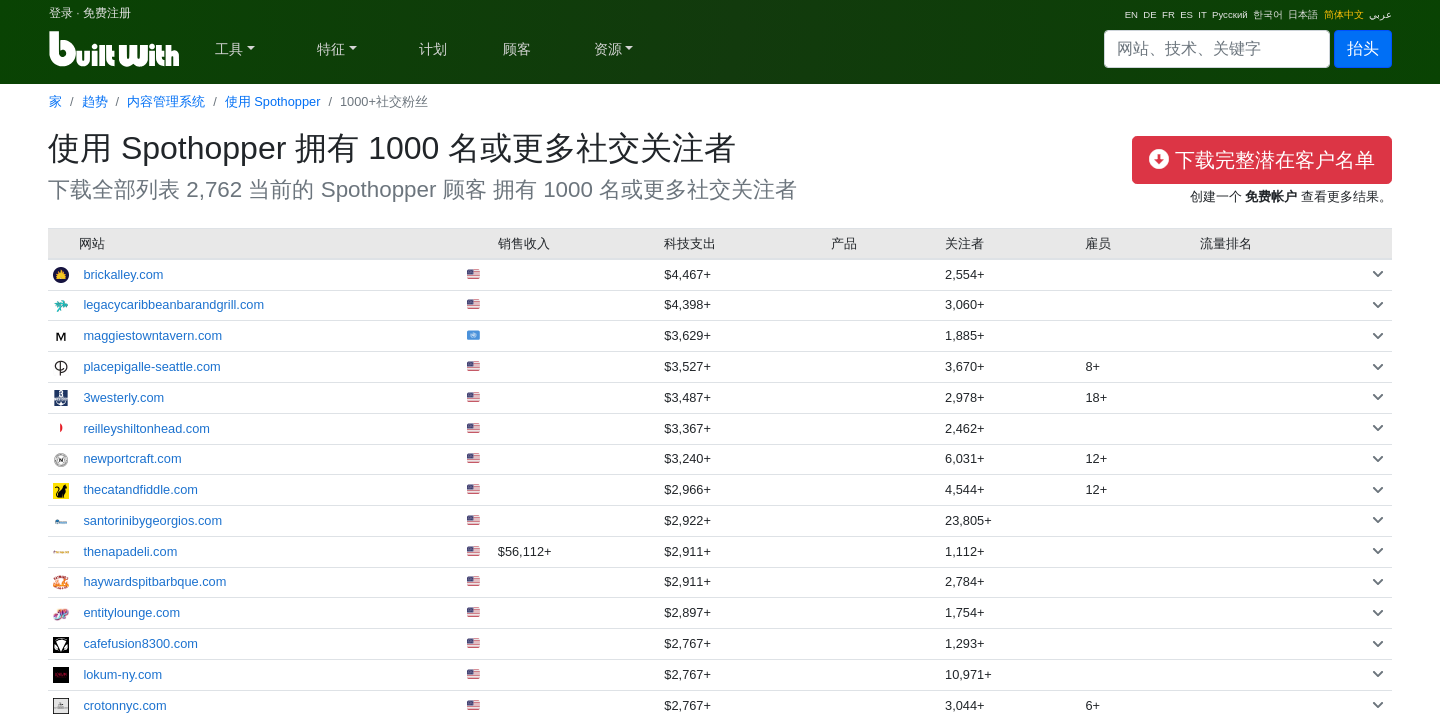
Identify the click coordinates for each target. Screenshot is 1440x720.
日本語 (1303, 14)
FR (1168, 14)
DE (1149, 14)
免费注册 (107, 13)
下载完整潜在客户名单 (1262, 160)
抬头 (1363, 48)
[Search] (1217, 49)
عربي (1380, 14)
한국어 (1268, 14)
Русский (1230, 14)
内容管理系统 (166, 101)
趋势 (95, 101)
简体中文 (1344, 14)
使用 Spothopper (273, 101)
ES (1186, 14)
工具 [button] (229, 49)
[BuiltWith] (115, 49)
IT (1202, 14)
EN (1131, 14)
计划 (433, 49)
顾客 (517, 49)
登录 (61, 13)
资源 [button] (608, 49)
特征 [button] (331, 49)
